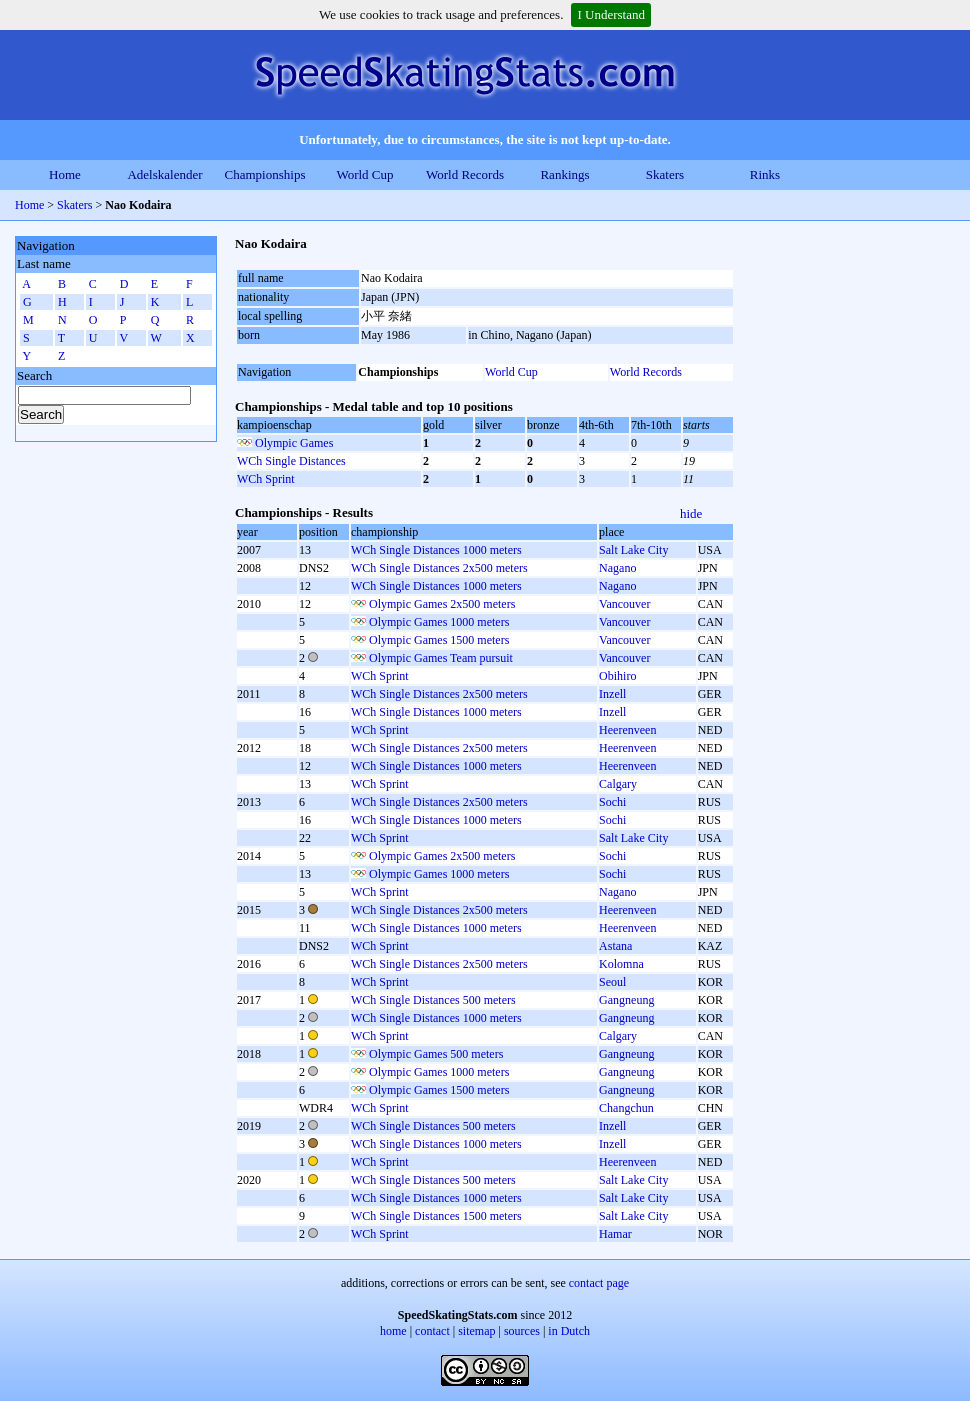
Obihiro (617, 676)
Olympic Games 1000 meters (439, 622)
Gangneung (626, 1000)
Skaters (665, 174)
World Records (465, 174)
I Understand (611, 14)
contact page (599, 1283)
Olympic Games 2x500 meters (442, 604)
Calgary (618, 784)
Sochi (612, 802)
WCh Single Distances (291, 461)
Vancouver (624, 604)
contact (432, 1331)
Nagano (617, 568)
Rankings (564, 174)
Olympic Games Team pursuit (441, 658)
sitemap (476, 1331)
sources (522, 1331)
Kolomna (621, 964)
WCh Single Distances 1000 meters (436, 550)
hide (691, 513)
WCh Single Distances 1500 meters (436, 1216)
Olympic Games (294, 443)
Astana (615, 946)
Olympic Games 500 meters (436, 1054)
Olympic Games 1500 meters (439, 640)
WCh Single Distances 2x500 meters (439, 568)
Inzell (612, 694)
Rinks (765, 174)
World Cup (364, 174)
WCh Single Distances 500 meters (433, 1000)
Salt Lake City (633, 550)
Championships (265, 174)
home (393, 1331)
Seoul (612, 982)
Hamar (615, 1234)
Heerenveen (627, 730)
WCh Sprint (266, 479)
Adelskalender (164, 174)
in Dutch (569, 1331)
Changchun (626, 1108)
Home (65, 174)
